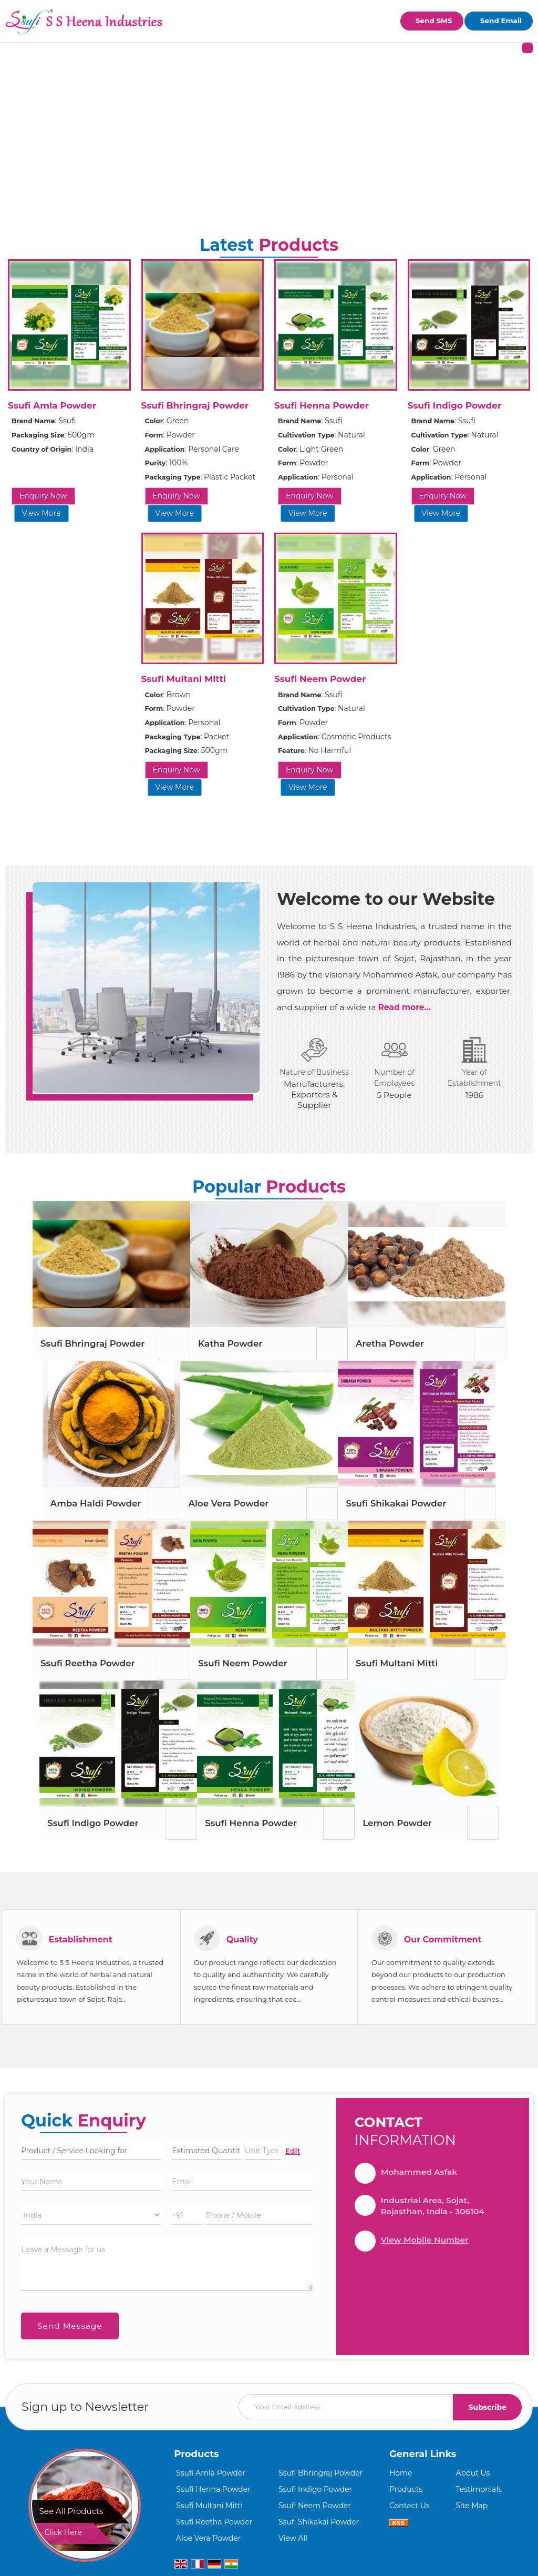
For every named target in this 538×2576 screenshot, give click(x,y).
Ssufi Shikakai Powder (396, 1503)
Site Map (472, 2505)
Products (196, 2454)
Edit (293, 2151)
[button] (425, 2240)
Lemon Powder (397, 1823)
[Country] (91, 2214)
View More (41, 513)
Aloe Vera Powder (228, 1503)
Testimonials (479, 2489)
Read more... (404, 1007)
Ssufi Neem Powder (320, 679)
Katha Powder (230, 1343)
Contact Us (409, 2505)
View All (292, 2538)
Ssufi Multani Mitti (183, 679)
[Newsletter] (380, 2406)
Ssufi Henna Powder (321, 405)
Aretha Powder (390, 1343)
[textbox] (263, 2150)
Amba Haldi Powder (95, 1503)
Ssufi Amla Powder (52, 405)
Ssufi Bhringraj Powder (195, 405)
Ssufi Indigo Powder (455, 405)
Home (400, 2473)
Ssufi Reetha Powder (87, 1663)
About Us (473, 2473)
